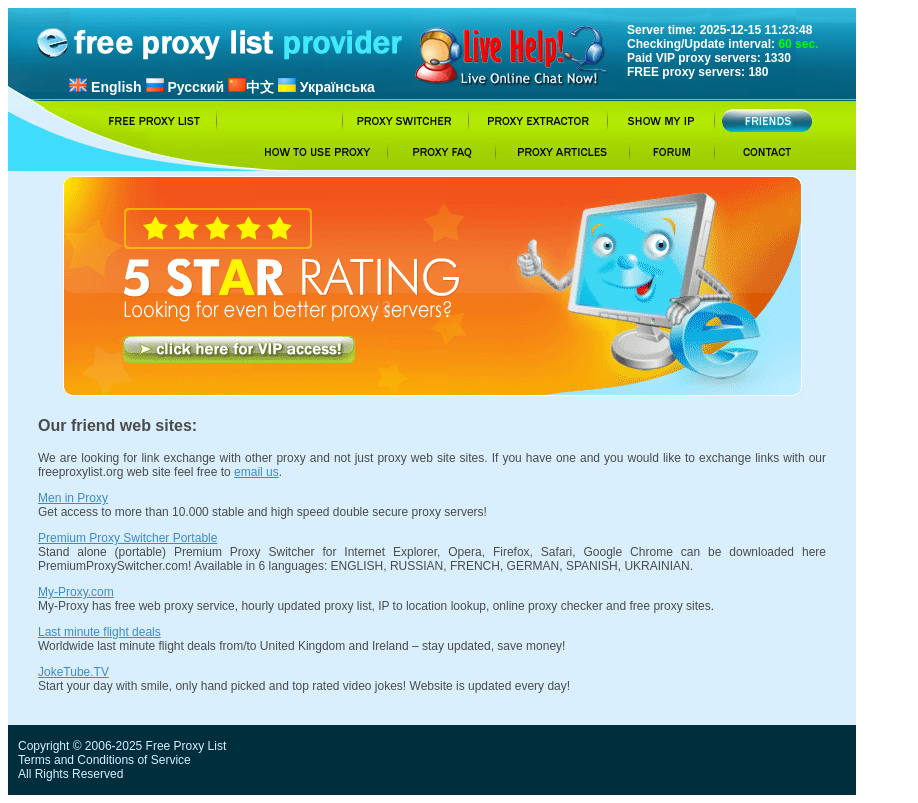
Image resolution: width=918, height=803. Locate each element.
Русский (185, 87)
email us (256, 472)
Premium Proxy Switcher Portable (127, 538)
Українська (326, 87)
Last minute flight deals (99, 632)
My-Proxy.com (76, 592)
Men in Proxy (73, 498)
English (105, 87)
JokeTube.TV (73, 672)
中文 (251, 87)
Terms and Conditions (76, 760)
